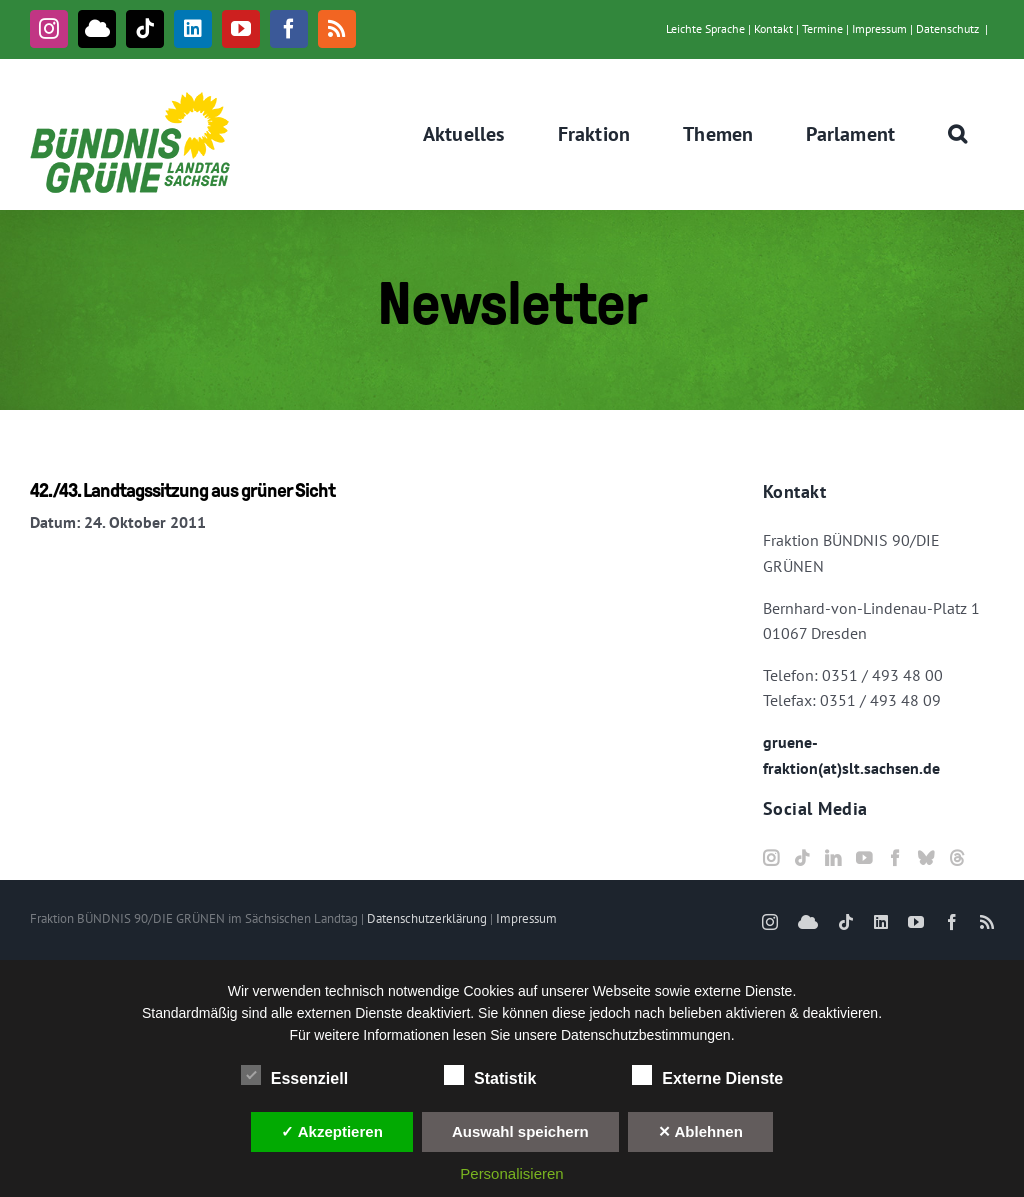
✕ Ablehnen (700, 1131)
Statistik (490, 1076)
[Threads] (957, 858)
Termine (822, 28)
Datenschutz (947, 28)
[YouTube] (864, 858)
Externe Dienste (707, 1076)
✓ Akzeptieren (332, 1131)
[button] (958, 134)
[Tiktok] (802, 858)
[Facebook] (895, 858)
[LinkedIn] (833, 858)
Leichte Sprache (705, 28)
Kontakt (773, 28)
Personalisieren (511, 1173)
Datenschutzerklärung (427, 918)
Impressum (879, 28)
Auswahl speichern (520, 1131)
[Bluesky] (926, 858)
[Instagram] (771, 858)
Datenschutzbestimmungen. (648, 1035)
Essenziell (294, 1076)
